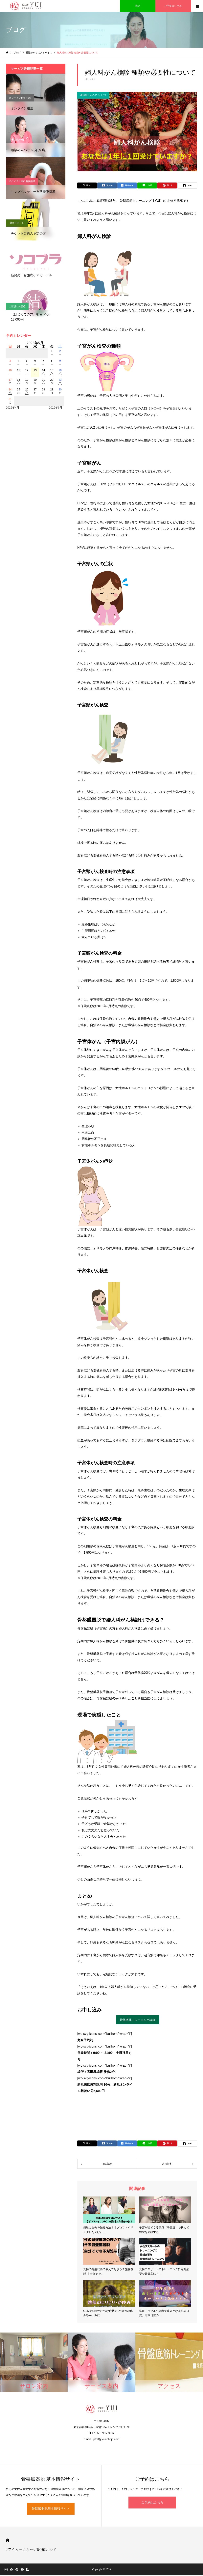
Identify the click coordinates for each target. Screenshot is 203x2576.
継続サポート (17, 223)
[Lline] (147, 185)
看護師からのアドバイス (93, 95)
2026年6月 (55, 407)
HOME (7, 2540)
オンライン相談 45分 (20, 98)
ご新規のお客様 (17, 306)
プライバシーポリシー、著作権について (31, 2550)
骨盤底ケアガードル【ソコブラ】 (27, 264)
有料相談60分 (17, 139)
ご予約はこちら (152, 2503)
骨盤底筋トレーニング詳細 (138, 2020)
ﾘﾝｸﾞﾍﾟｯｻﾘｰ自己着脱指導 (22, 181)
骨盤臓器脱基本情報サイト (51, 2509)
